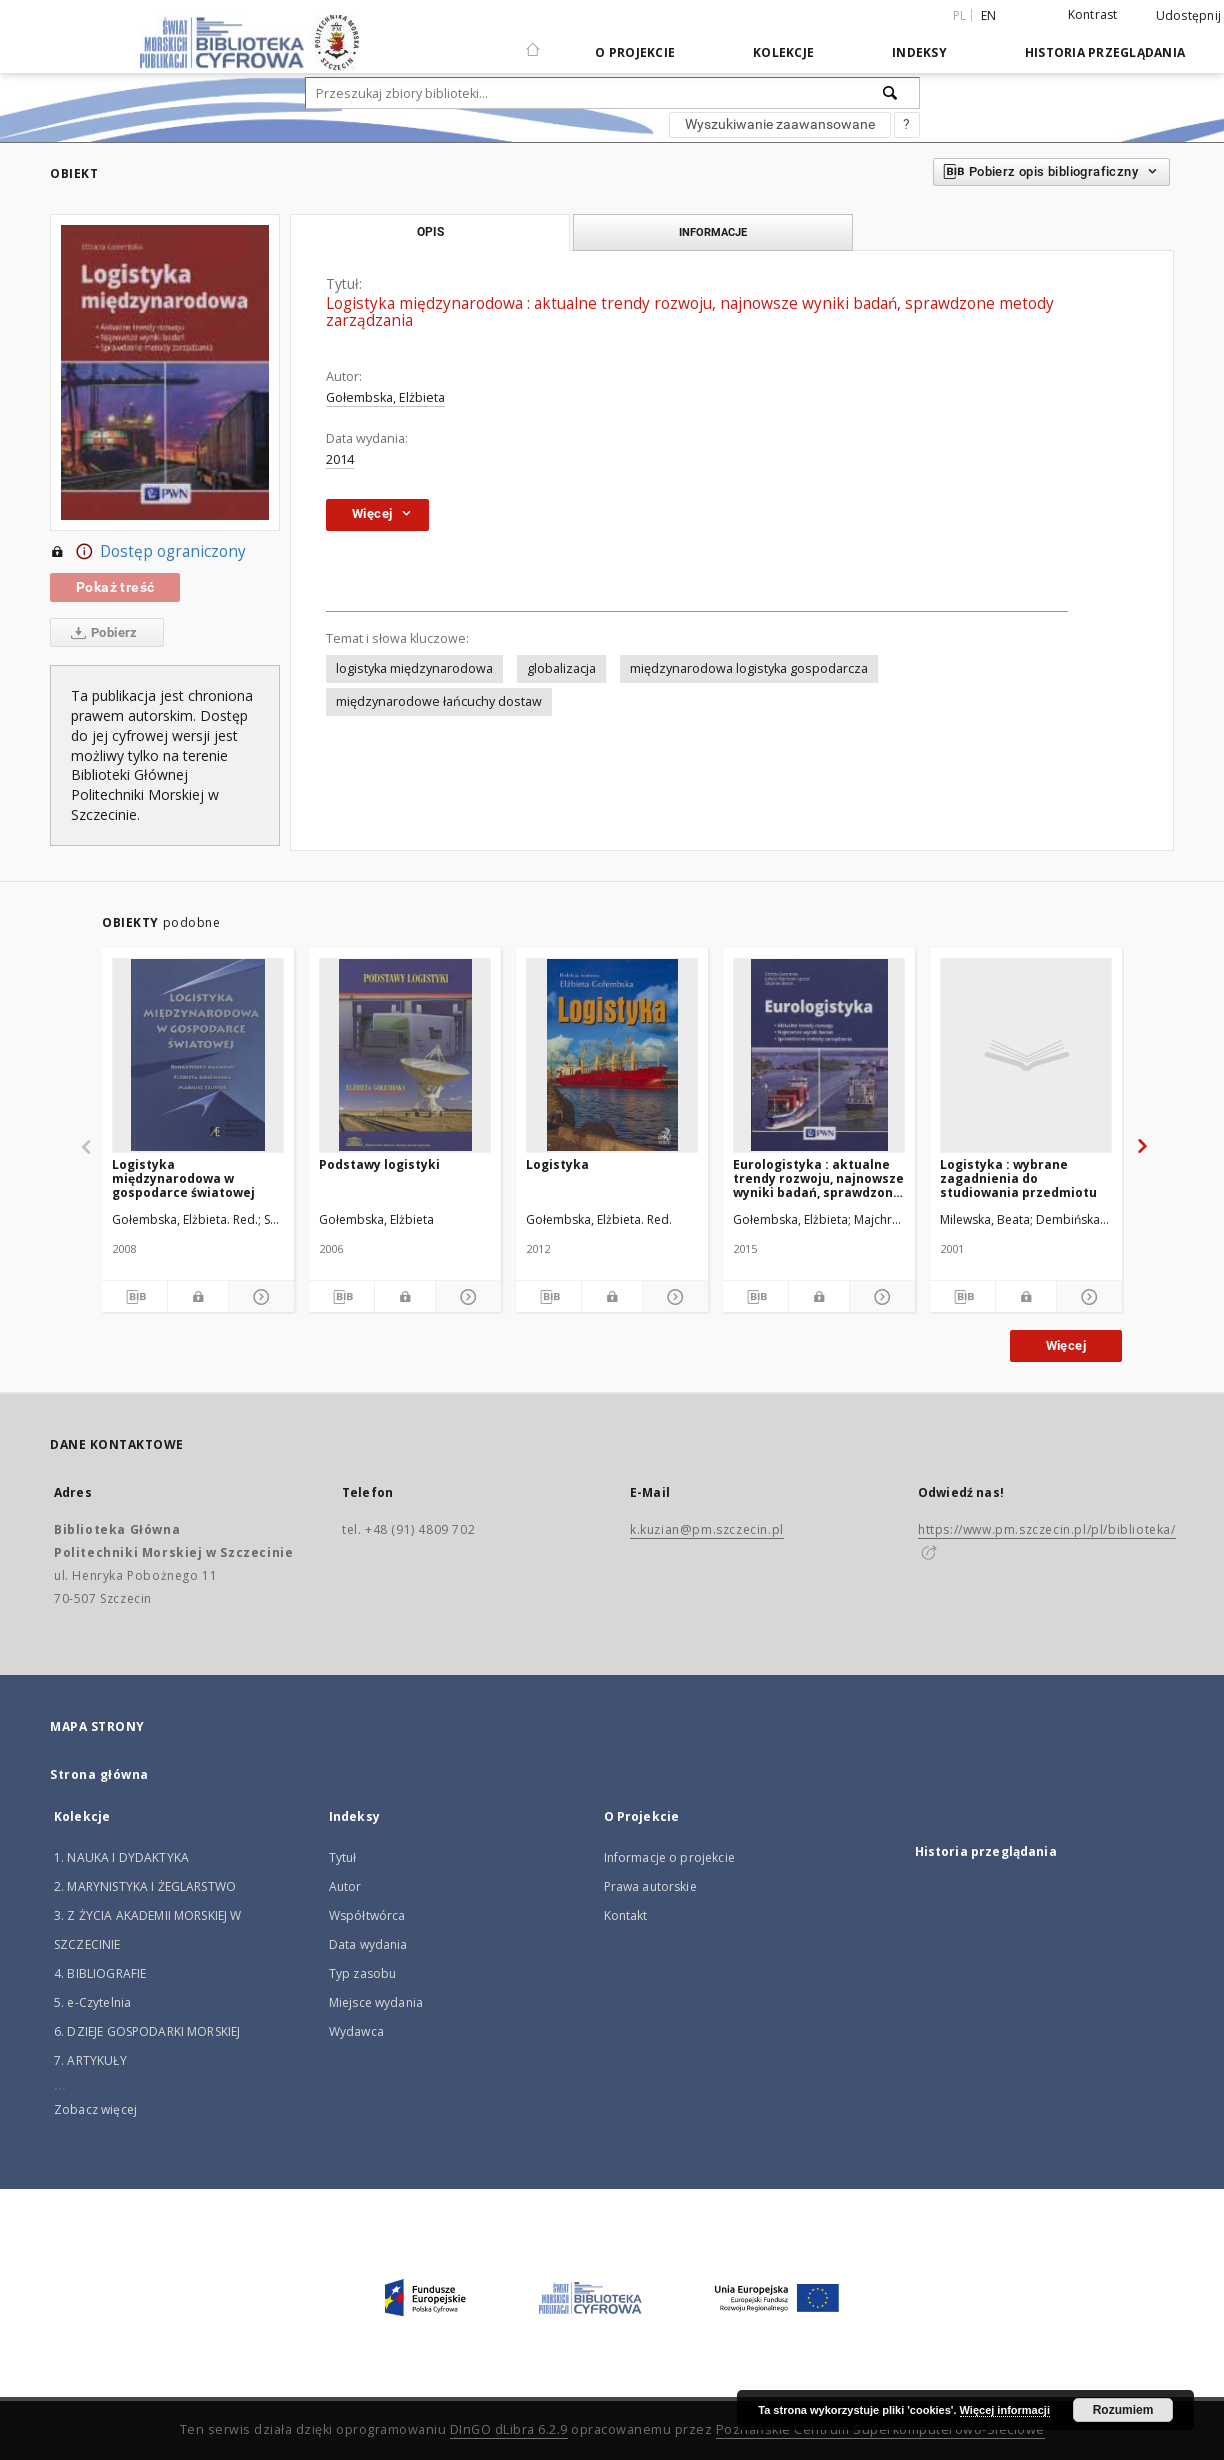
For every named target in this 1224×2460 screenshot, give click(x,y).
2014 (340, 459)
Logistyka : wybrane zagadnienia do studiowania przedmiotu (1018, 1178)
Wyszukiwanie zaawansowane (780, 124)
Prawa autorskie (650, 1886)
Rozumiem (1123, 2410)
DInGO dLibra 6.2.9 (509, 2429)
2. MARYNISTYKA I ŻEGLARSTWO (145, 1886)
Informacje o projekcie (669, 1857)
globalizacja (561, 668)
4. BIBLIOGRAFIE (100, 1973)
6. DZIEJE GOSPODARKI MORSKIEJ (147, 2031)
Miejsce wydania (376, 2002)
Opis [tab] (430, 232)
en (989, 15)
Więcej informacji (1005, 2410)
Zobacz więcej (95, 2109)
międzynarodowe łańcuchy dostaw (439, 701)
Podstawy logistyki (379, 1164)
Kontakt (626, 1915)
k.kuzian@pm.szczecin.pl (707, 1529)
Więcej (1066, 1345)
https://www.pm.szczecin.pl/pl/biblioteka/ (1047, 1529)
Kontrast (1093, 14)
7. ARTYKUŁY (90, 2060)
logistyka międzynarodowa (414, 668)
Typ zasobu (363, 1973)
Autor (345, 1886)
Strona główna (99, 1774)
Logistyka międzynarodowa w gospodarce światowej (183, 1178)
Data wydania (368, 1944)
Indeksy (919, 52)
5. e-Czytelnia (92, 2002)
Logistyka (557, 1164)
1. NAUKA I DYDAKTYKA (121, 1857)
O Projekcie (635, 52)
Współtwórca (367, 1915)
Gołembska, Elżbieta (385, 397)
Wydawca (356, 2031)
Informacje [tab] (713, 232)
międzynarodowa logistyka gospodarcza (749, 668)
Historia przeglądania (1105, 52)
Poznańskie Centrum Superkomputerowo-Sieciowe (880, 2429)
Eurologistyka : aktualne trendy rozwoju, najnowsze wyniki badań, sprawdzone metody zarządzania (818, 1178)
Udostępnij (1189, 16)
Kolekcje (783, 52)
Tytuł (343, 1857)
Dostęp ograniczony (148, 552)
